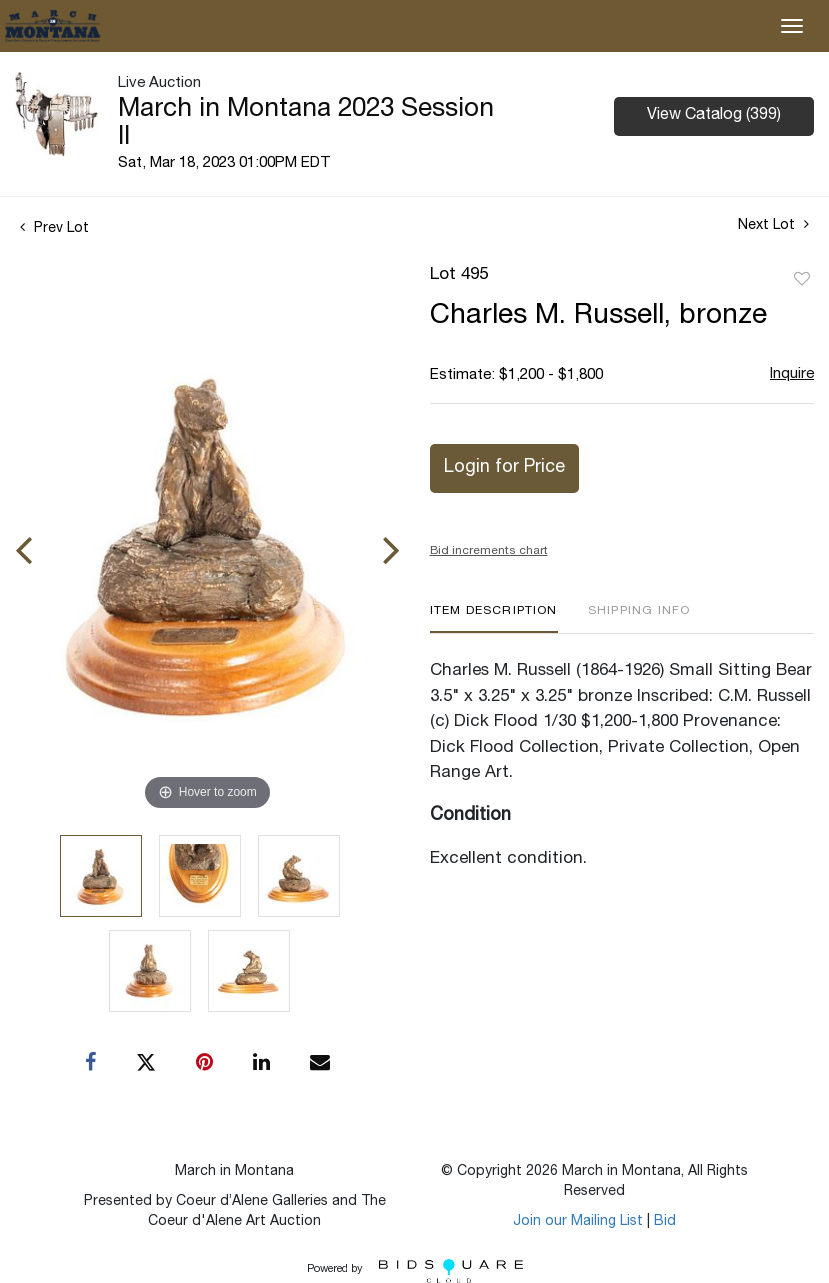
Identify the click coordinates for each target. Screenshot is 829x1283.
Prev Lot (54, 229)
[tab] (494, 618)
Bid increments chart (489, 551)
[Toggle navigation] (792, 26)
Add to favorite (802, 280)
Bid (665, 1222)
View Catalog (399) (714, 116)
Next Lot (773, 225)
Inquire (792, 374)
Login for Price (504, 468)
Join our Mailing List (578, 1222)
